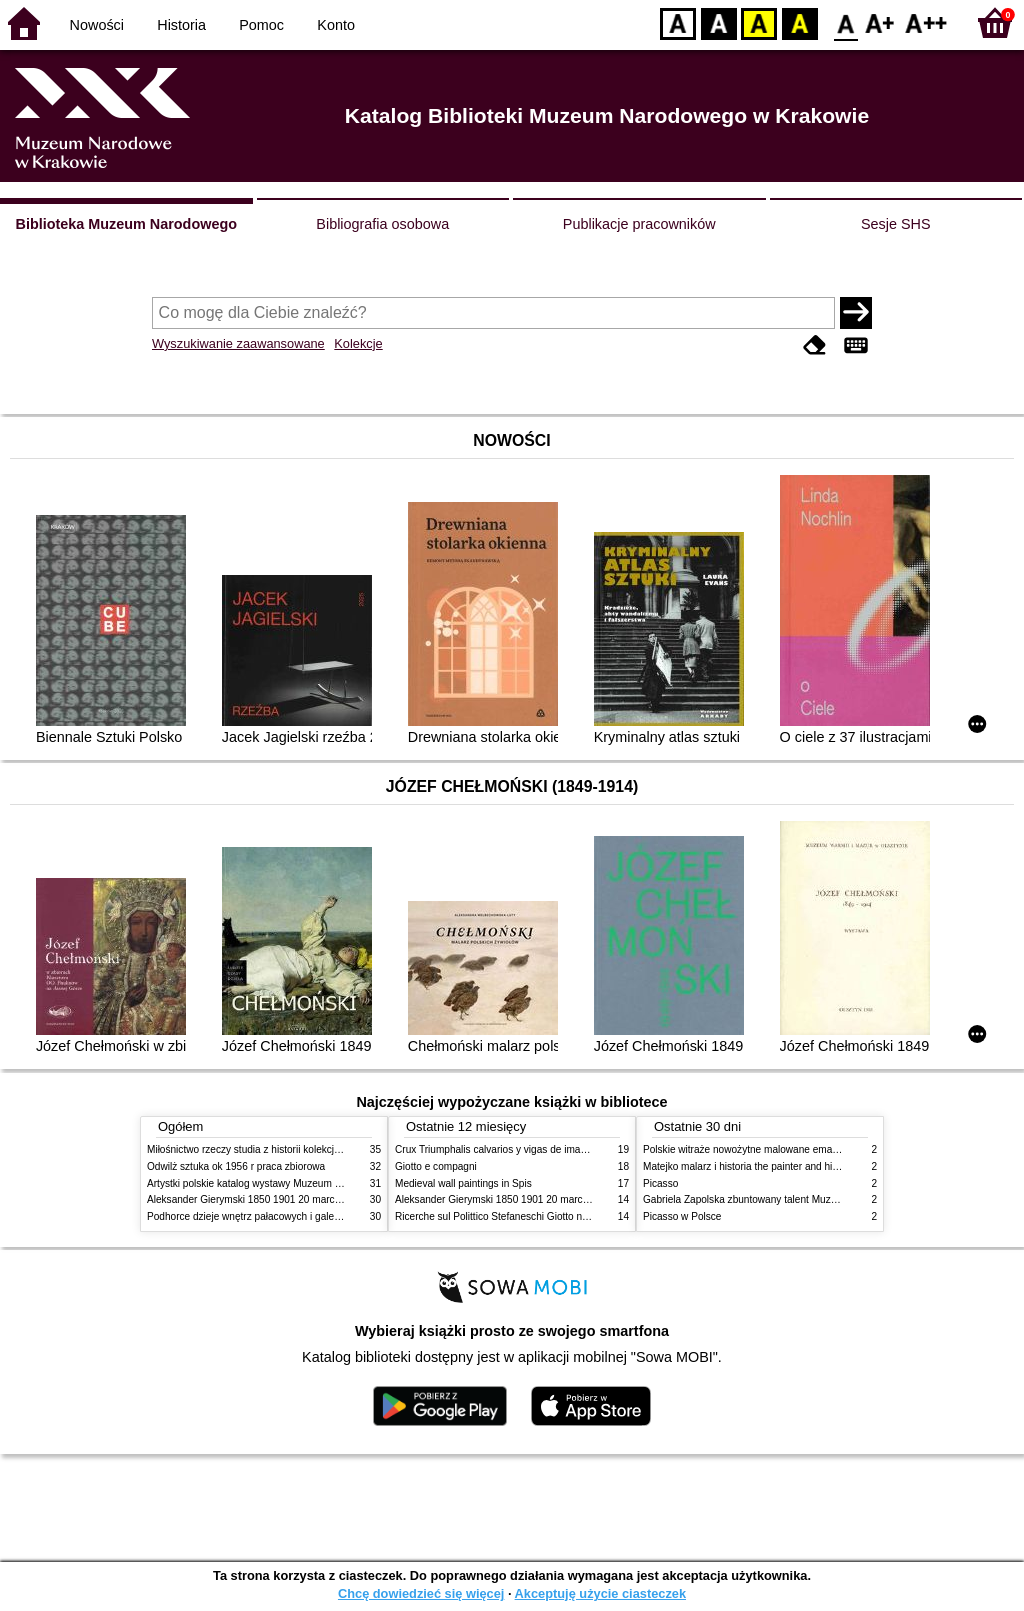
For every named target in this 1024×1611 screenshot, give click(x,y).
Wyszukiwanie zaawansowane (238, 343)
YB (758, 22)
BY (799, 22)
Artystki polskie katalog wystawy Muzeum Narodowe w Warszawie (294, 1183)
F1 (880, 22)
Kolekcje (358, 343)
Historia (181, 25)
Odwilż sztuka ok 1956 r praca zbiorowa (236, 1166)
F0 (845, 22)
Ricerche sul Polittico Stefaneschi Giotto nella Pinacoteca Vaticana (543, 1216)
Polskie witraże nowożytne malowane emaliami (748, 1149)
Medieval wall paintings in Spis (463, 1183)
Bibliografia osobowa (382, 224)
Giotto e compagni (436, 1166)
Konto (336, 25)
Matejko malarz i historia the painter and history (748, 1166)
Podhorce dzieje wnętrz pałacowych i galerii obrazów (265, 1216)
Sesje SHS (896, 224)
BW (719, 22)
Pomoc (261, 25)
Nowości (97, 25)
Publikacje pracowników (639, 224)
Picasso (660, 1183)
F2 (926, 22)
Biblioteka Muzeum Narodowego (126, 224)
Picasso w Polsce (682, 1216)
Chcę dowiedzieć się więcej (421, 1593)
